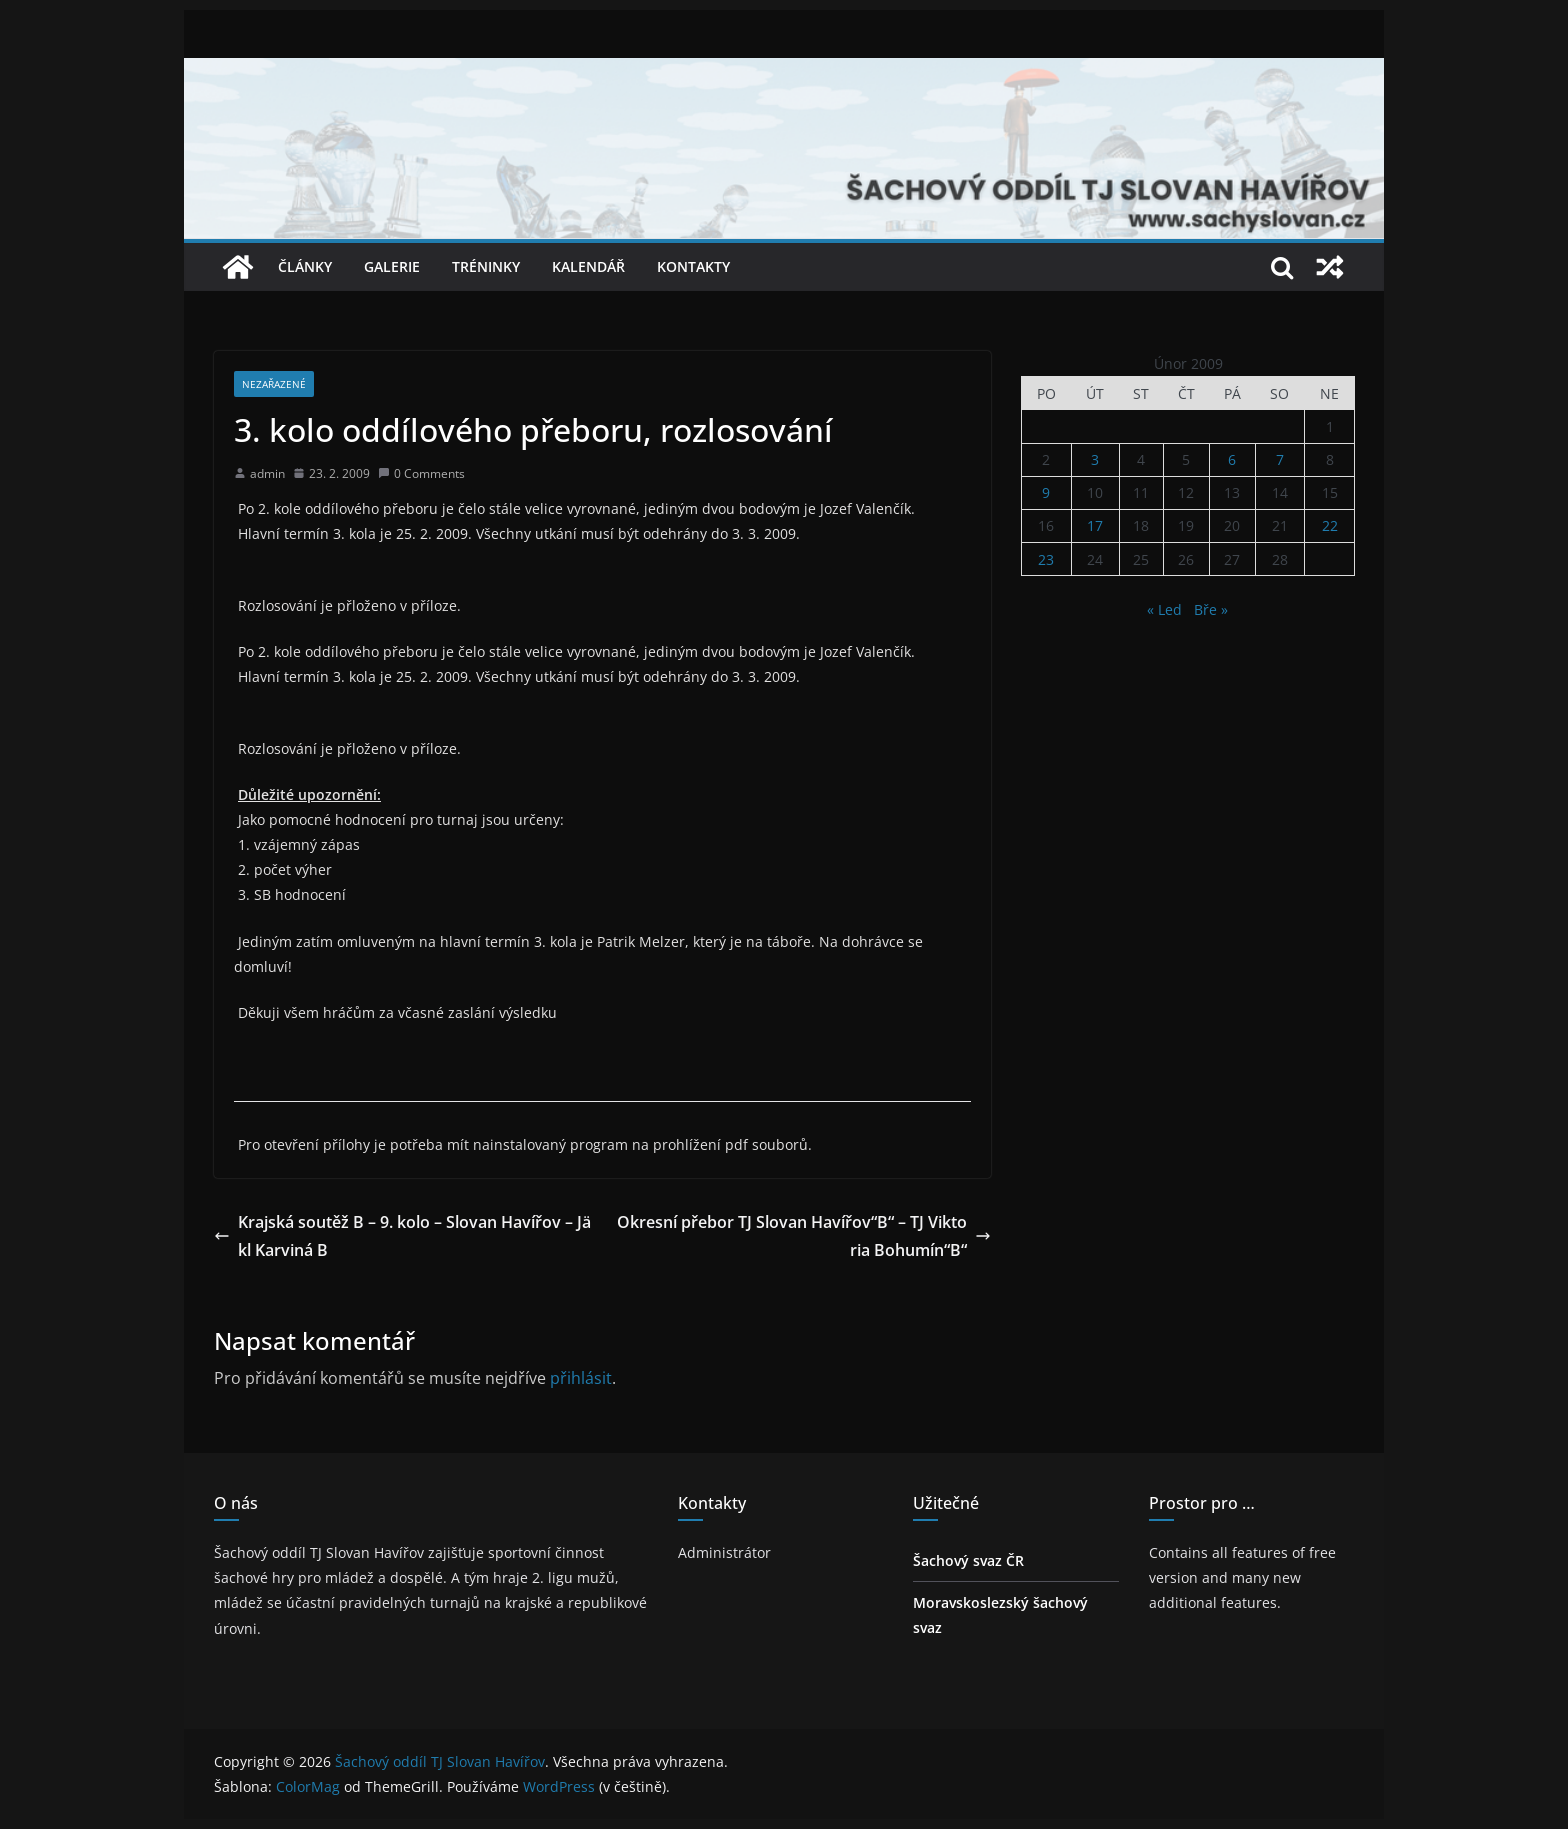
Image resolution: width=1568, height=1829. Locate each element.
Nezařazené (274, 384)
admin (267, 473)
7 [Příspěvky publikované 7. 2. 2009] (1280, 459)
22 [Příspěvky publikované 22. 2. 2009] (1330, 525)
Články (305, 266)
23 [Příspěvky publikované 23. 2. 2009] (1046, 559)
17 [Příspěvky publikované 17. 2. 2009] (1095, 525)
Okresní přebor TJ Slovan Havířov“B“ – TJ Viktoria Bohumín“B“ (804, 1236)
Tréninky (486, 266)
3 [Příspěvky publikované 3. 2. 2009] (1095, 459)
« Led (1164, 609)
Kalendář (588, 266)
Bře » (1211, 609)
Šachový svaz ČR (968, 1560)
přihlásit (581, 1378)
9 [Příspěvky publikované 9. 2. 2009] (1046, 492)
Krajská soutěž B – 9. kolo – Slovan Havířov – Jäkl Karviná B (402, 1236)
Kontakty (693, 266)
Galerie (392, 266)
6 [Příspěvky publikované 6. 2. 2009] (1232, 459)
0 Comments (421, 473)
